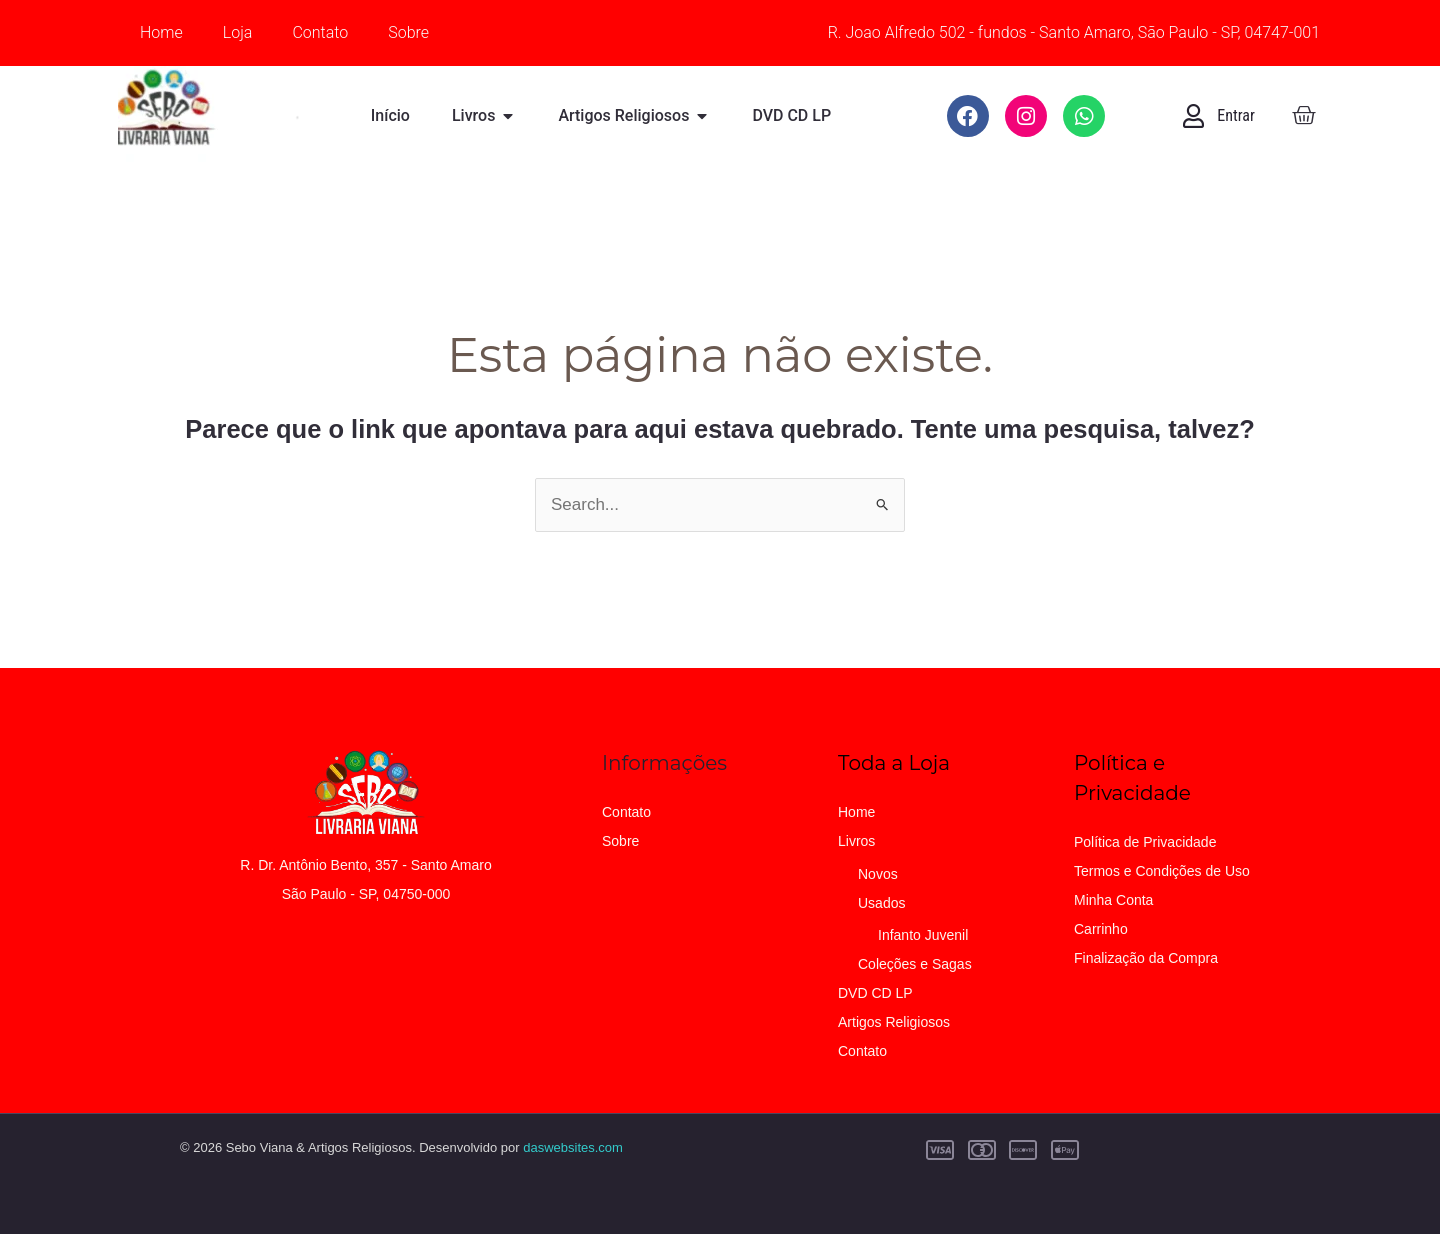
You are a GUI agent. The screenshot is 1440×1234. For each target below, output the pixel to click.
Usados (881, 903)
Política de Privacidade (1145, 842)
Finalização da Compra (1146, 958)
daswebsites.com (573, 1147)
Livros (856, 841)
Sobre (408, 32)
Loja (238, 32)
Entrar (1236, 115)
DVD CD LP (875, 993)
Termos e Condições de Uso (1162, 871)
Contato (320, 32)
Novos (878, 874)
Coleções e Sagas (915, 964)
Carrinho (1101, 929)
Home (161, 32)
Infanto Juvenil (923, 935)
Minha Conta (1113, 900)
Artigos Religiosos (894, 1022)
